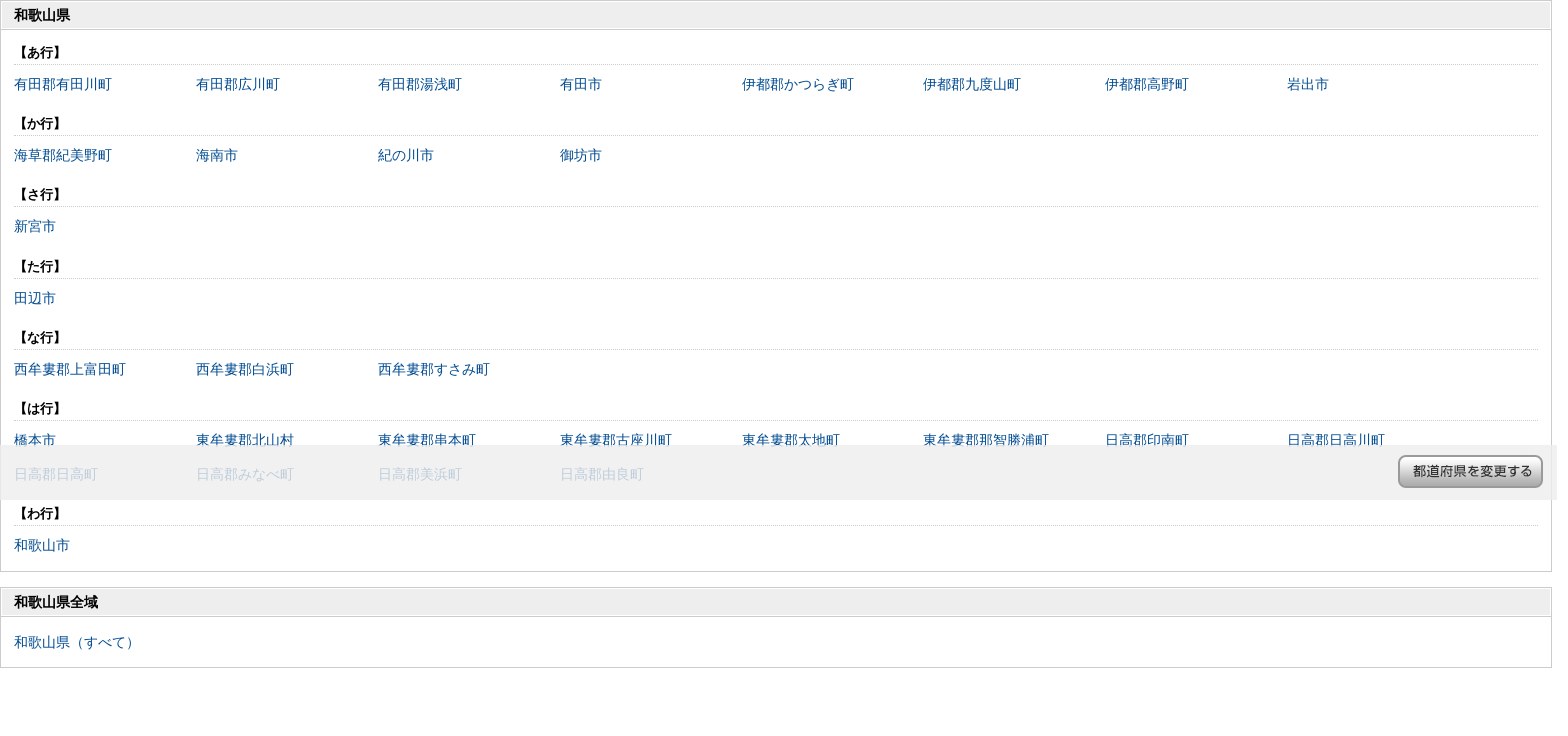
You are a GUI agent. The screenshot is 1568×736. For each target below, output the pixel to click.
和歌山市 (42, 545)
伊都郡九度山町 (972, 84)
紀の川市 (406, 155)
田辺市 (35, 298)
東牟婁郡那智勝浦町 (986, 440)
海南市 (217, 155)
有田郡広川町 (238, 84)
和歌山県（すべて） (77, 642)
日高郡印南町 (1147, 440)
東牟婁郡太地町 (791, 440)
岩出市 (1308, 84)
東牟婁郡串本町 (427, 440)
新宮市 (35, 226)
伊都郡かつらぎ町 (798, 84)
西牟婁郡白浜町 (245, 369)
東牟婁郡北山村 (245, 440)
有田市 (581, 84)
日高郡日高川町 (1336, 440)
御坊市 (581, 155)
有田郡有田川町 (63, 84)
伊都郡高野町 (1147, 84)
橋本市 (35, 440)
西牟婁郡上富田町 (70, 369)
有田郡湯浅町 (420, 84)
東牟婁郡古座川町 (616, 440)
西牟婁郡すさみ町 (434, 369)
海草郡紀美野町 (63, 155)
